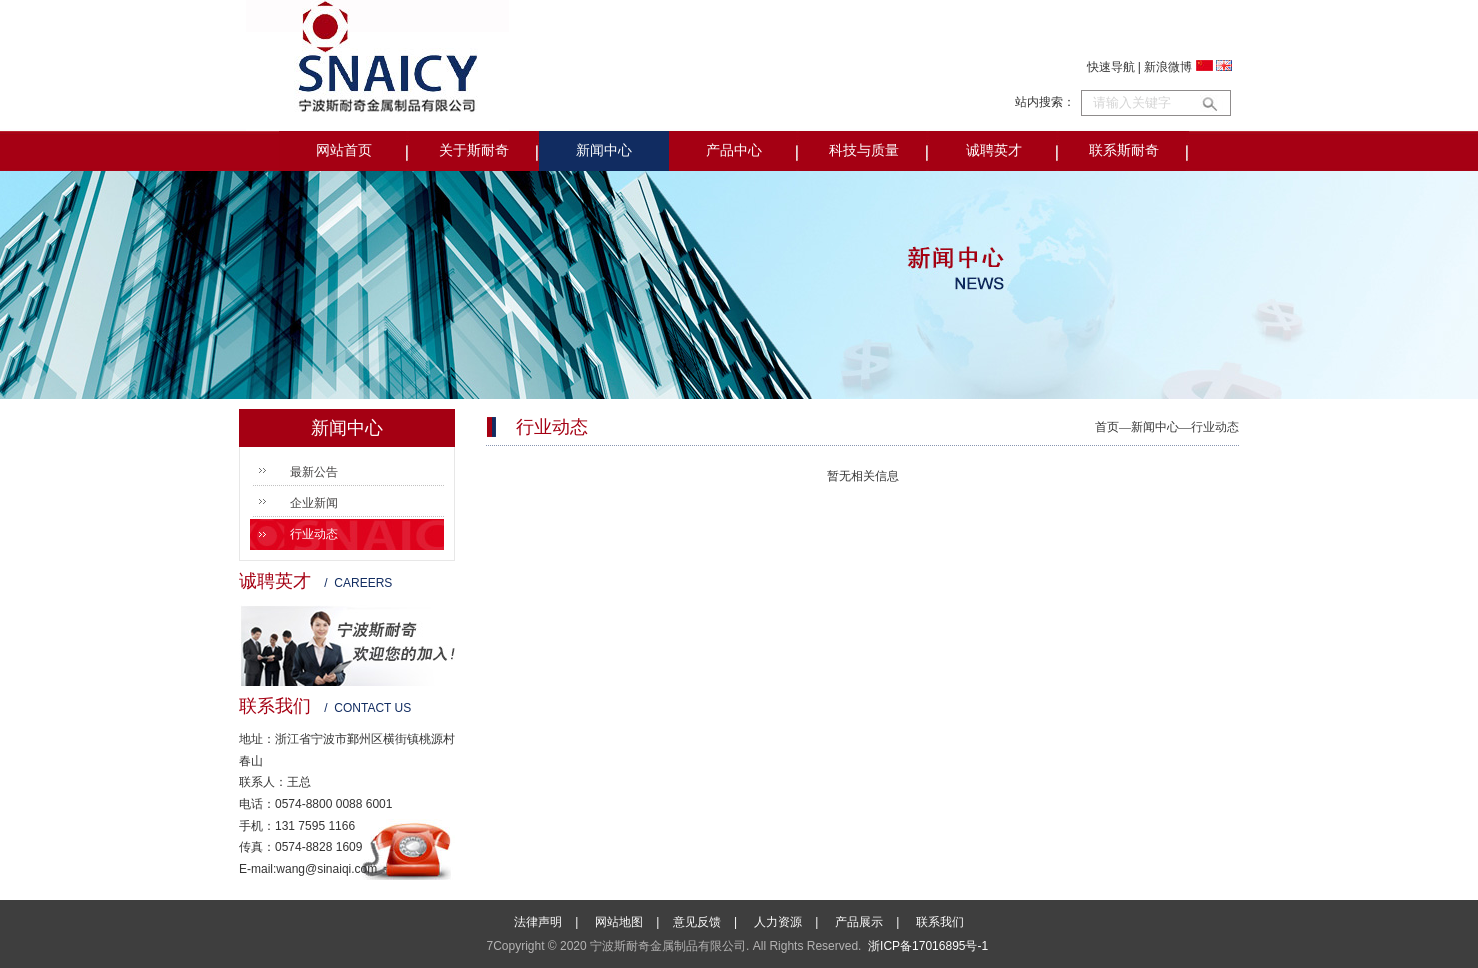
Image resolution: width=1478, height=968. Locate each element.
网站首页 (344, 150)
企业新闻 (314, 503)
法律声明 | (553, 922)
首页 (1107, 427)
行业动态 (314, 534)
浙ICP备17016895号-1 (928, 946)
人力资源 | (793, 922)
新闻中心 (604, 150)
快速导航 (1111, 67)
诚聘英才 (994, 150)
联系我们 (940, 922)
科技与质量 (864, 150)
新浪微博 (1168, 67)
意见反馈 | (712, 922)
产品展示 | (874, 922)
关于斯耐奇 (474, 150)
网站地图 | (634, 922)
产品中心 (734, 150)
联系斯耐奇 (1124, 150)
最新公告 (314, 472)
